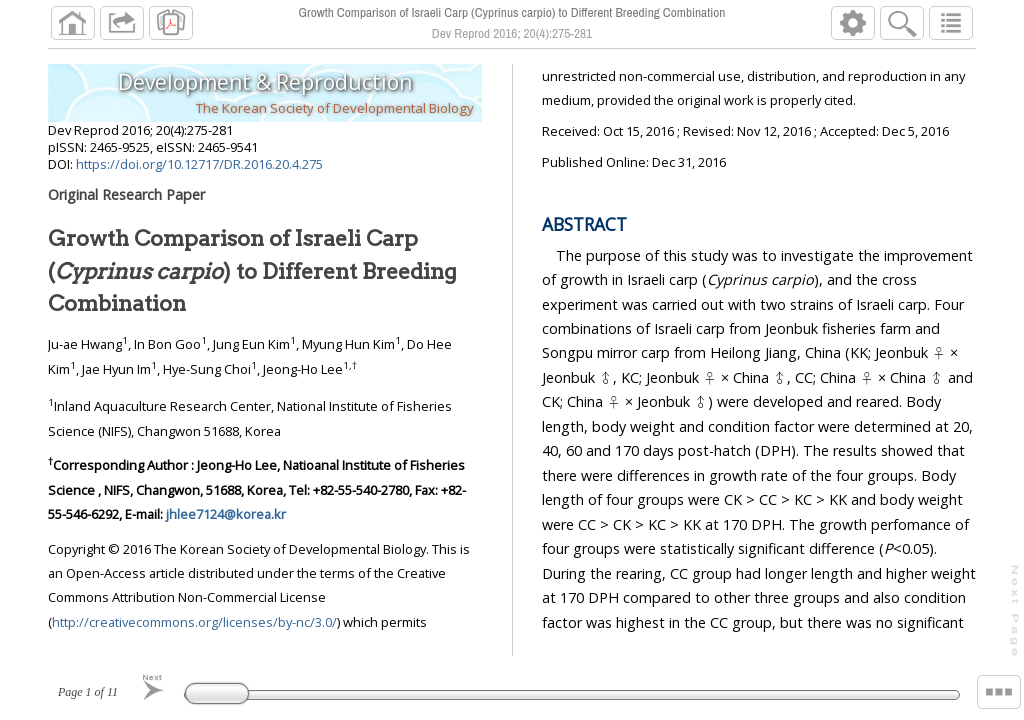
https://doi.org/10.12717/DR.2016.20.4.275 (199, 164)
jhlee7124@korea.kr (226, 514)
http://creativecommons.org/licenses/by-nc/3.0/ (194, 622)
